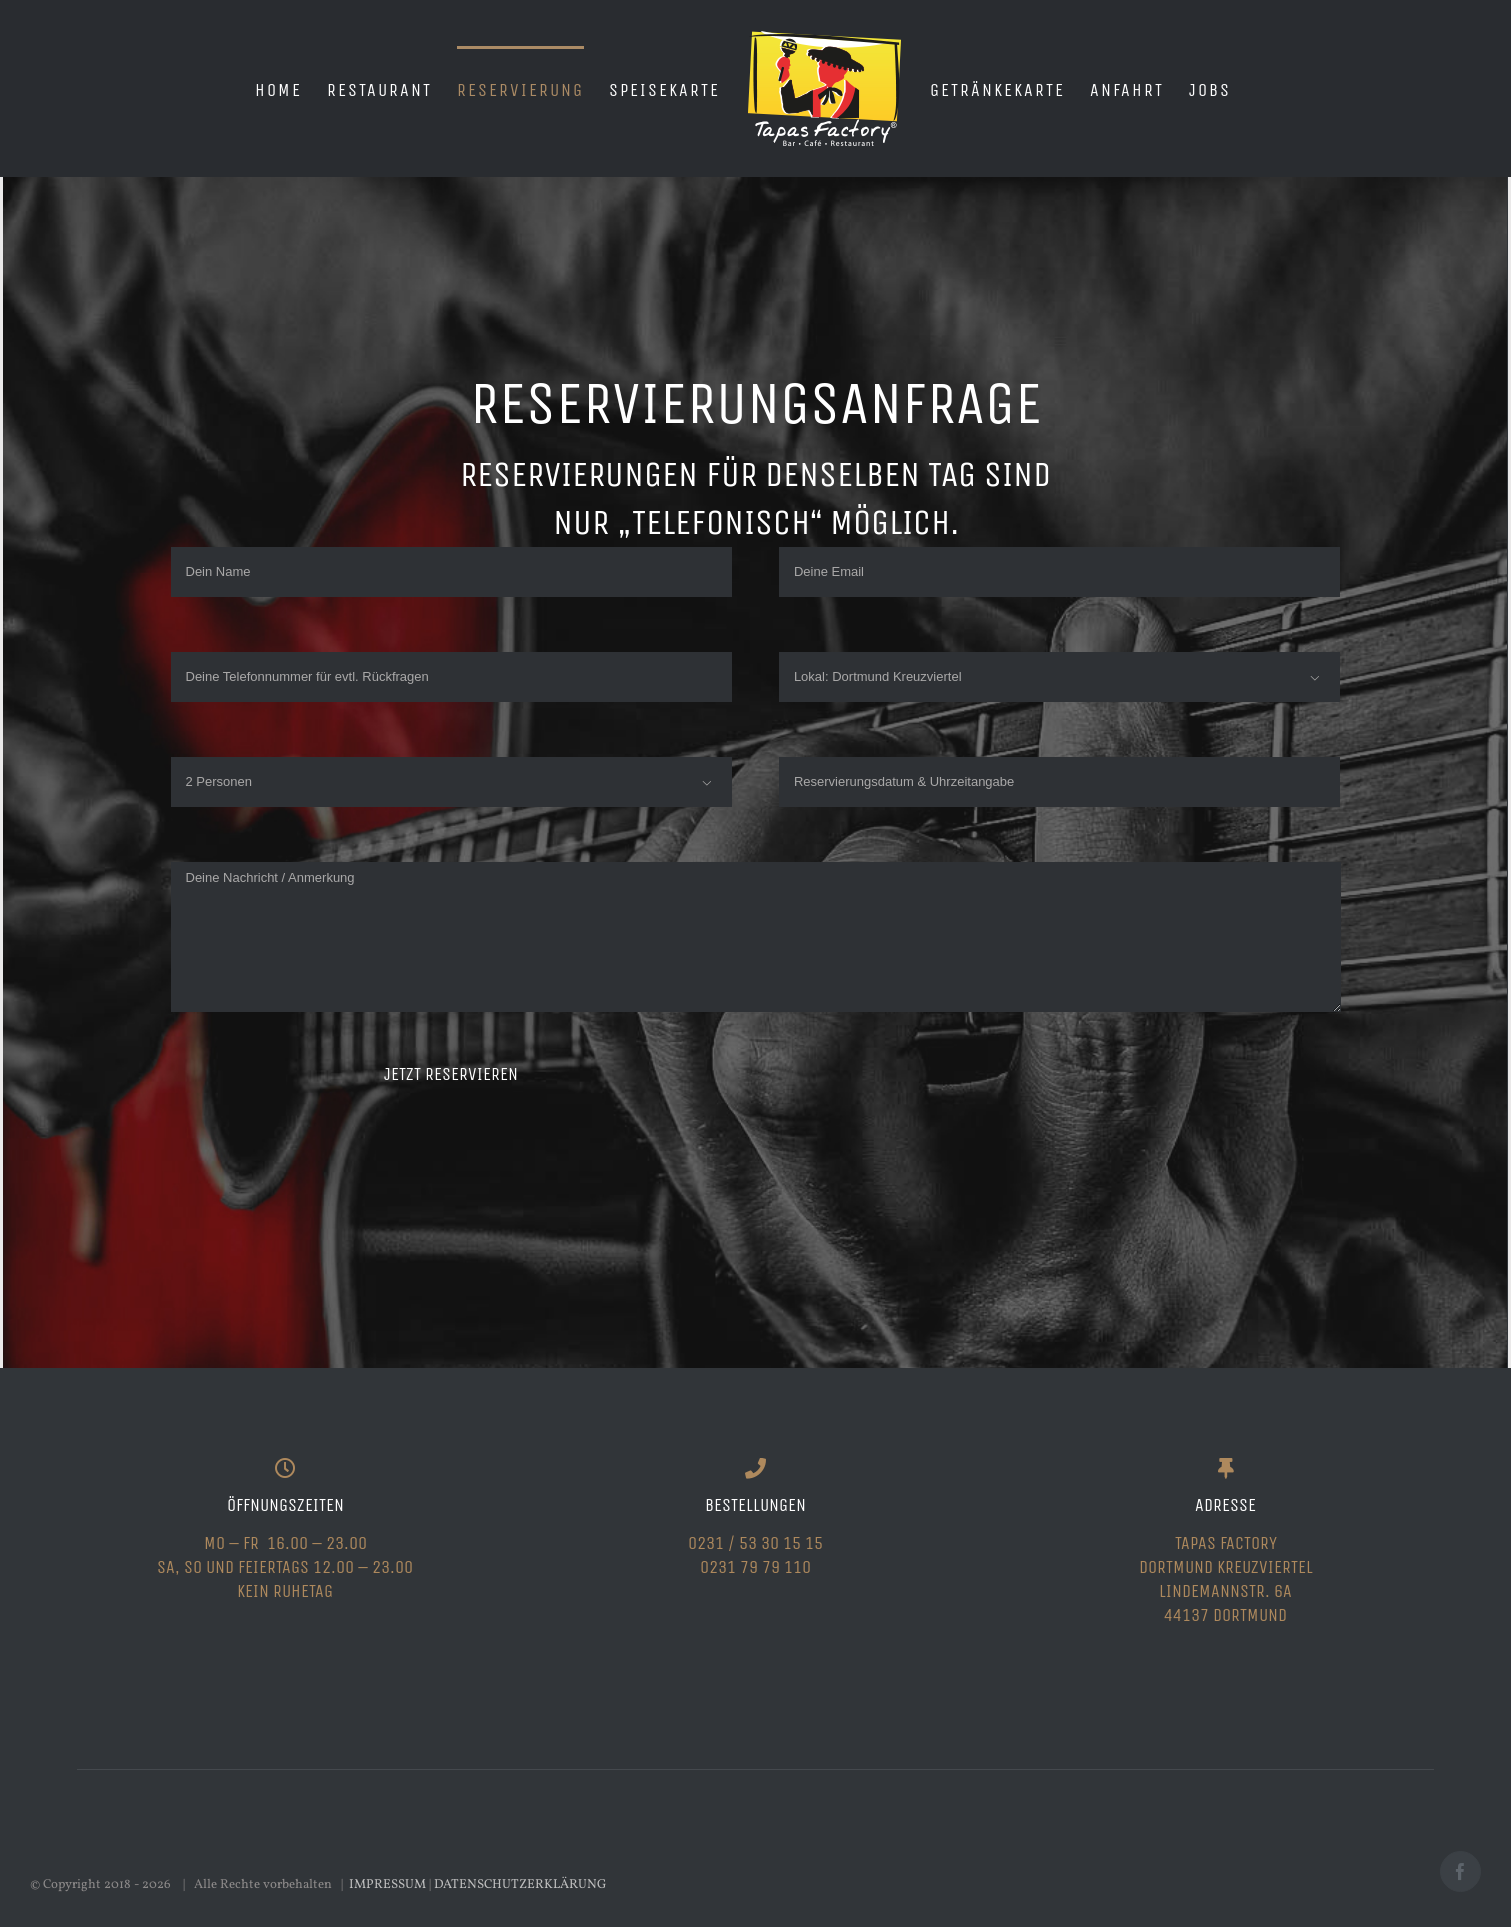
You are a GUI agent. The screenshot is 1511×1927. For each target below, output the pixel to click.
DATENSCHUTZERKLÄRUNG (520, 1885)
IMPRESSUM (387, 1885)
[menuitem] (278, 89)
